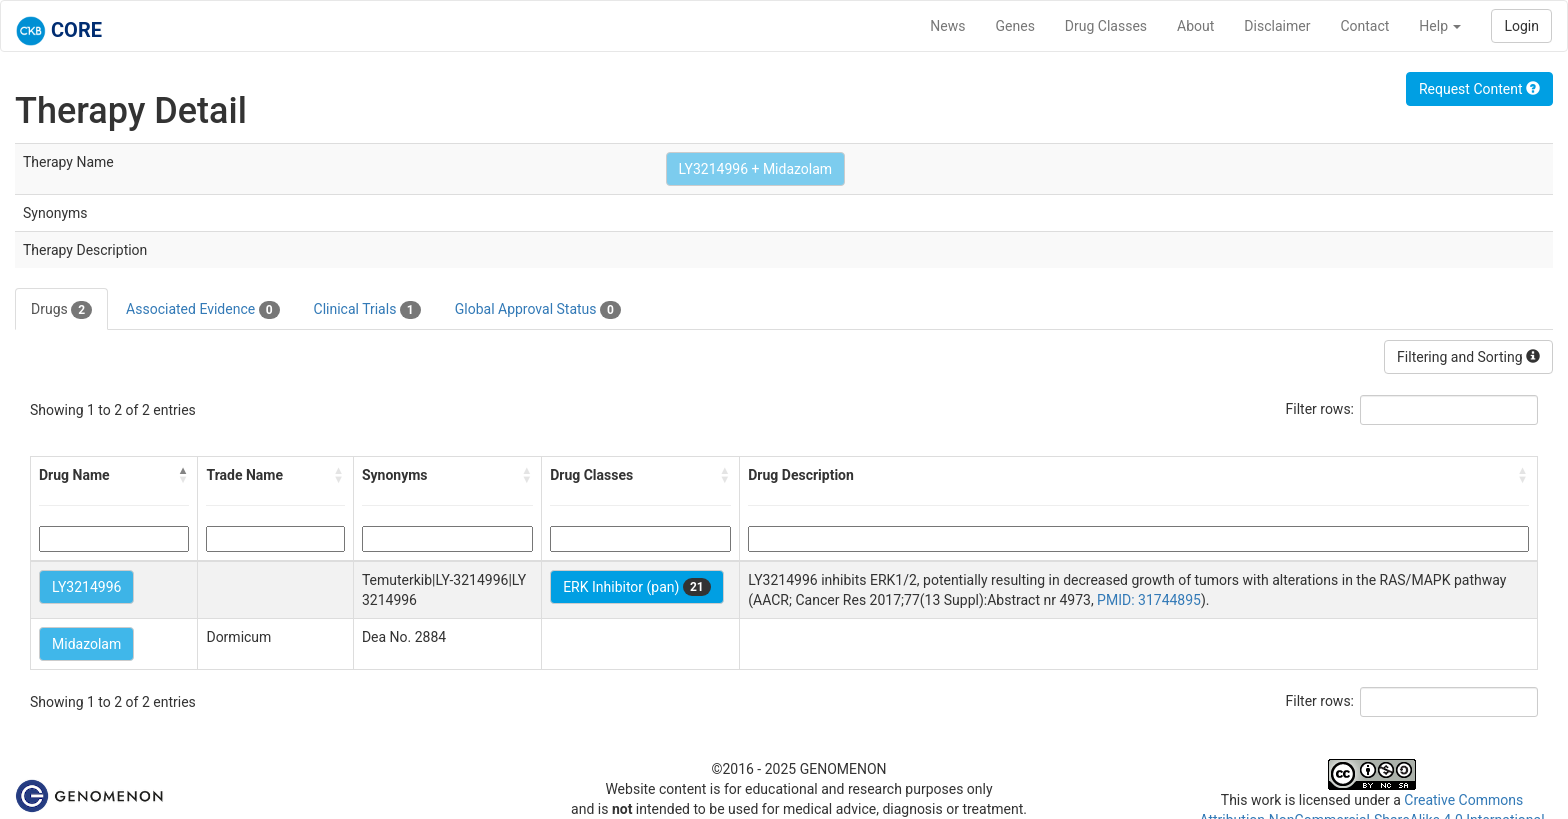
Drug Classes (1106, 26)
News (947, 26)
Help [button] (1440, 26)
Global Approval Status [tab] (538, 310)
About (1195, 26)
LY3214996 (86, 587)
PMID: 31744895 (1149, 600)
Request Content (1479, 89)
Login (1521, 26)
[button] (183, 475)
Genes (1015, 26)
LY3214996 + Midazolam (756, 169)
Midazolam (86, 644)
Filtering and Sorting (1468, 357)
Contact (1364, 26)
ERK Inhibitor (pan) (637, 587)
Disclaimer (1277, 26)
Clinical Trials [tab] (367, 310)
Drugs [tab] (61, 310)
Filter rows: (1320, 409)
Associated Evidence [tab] (202, 310)
